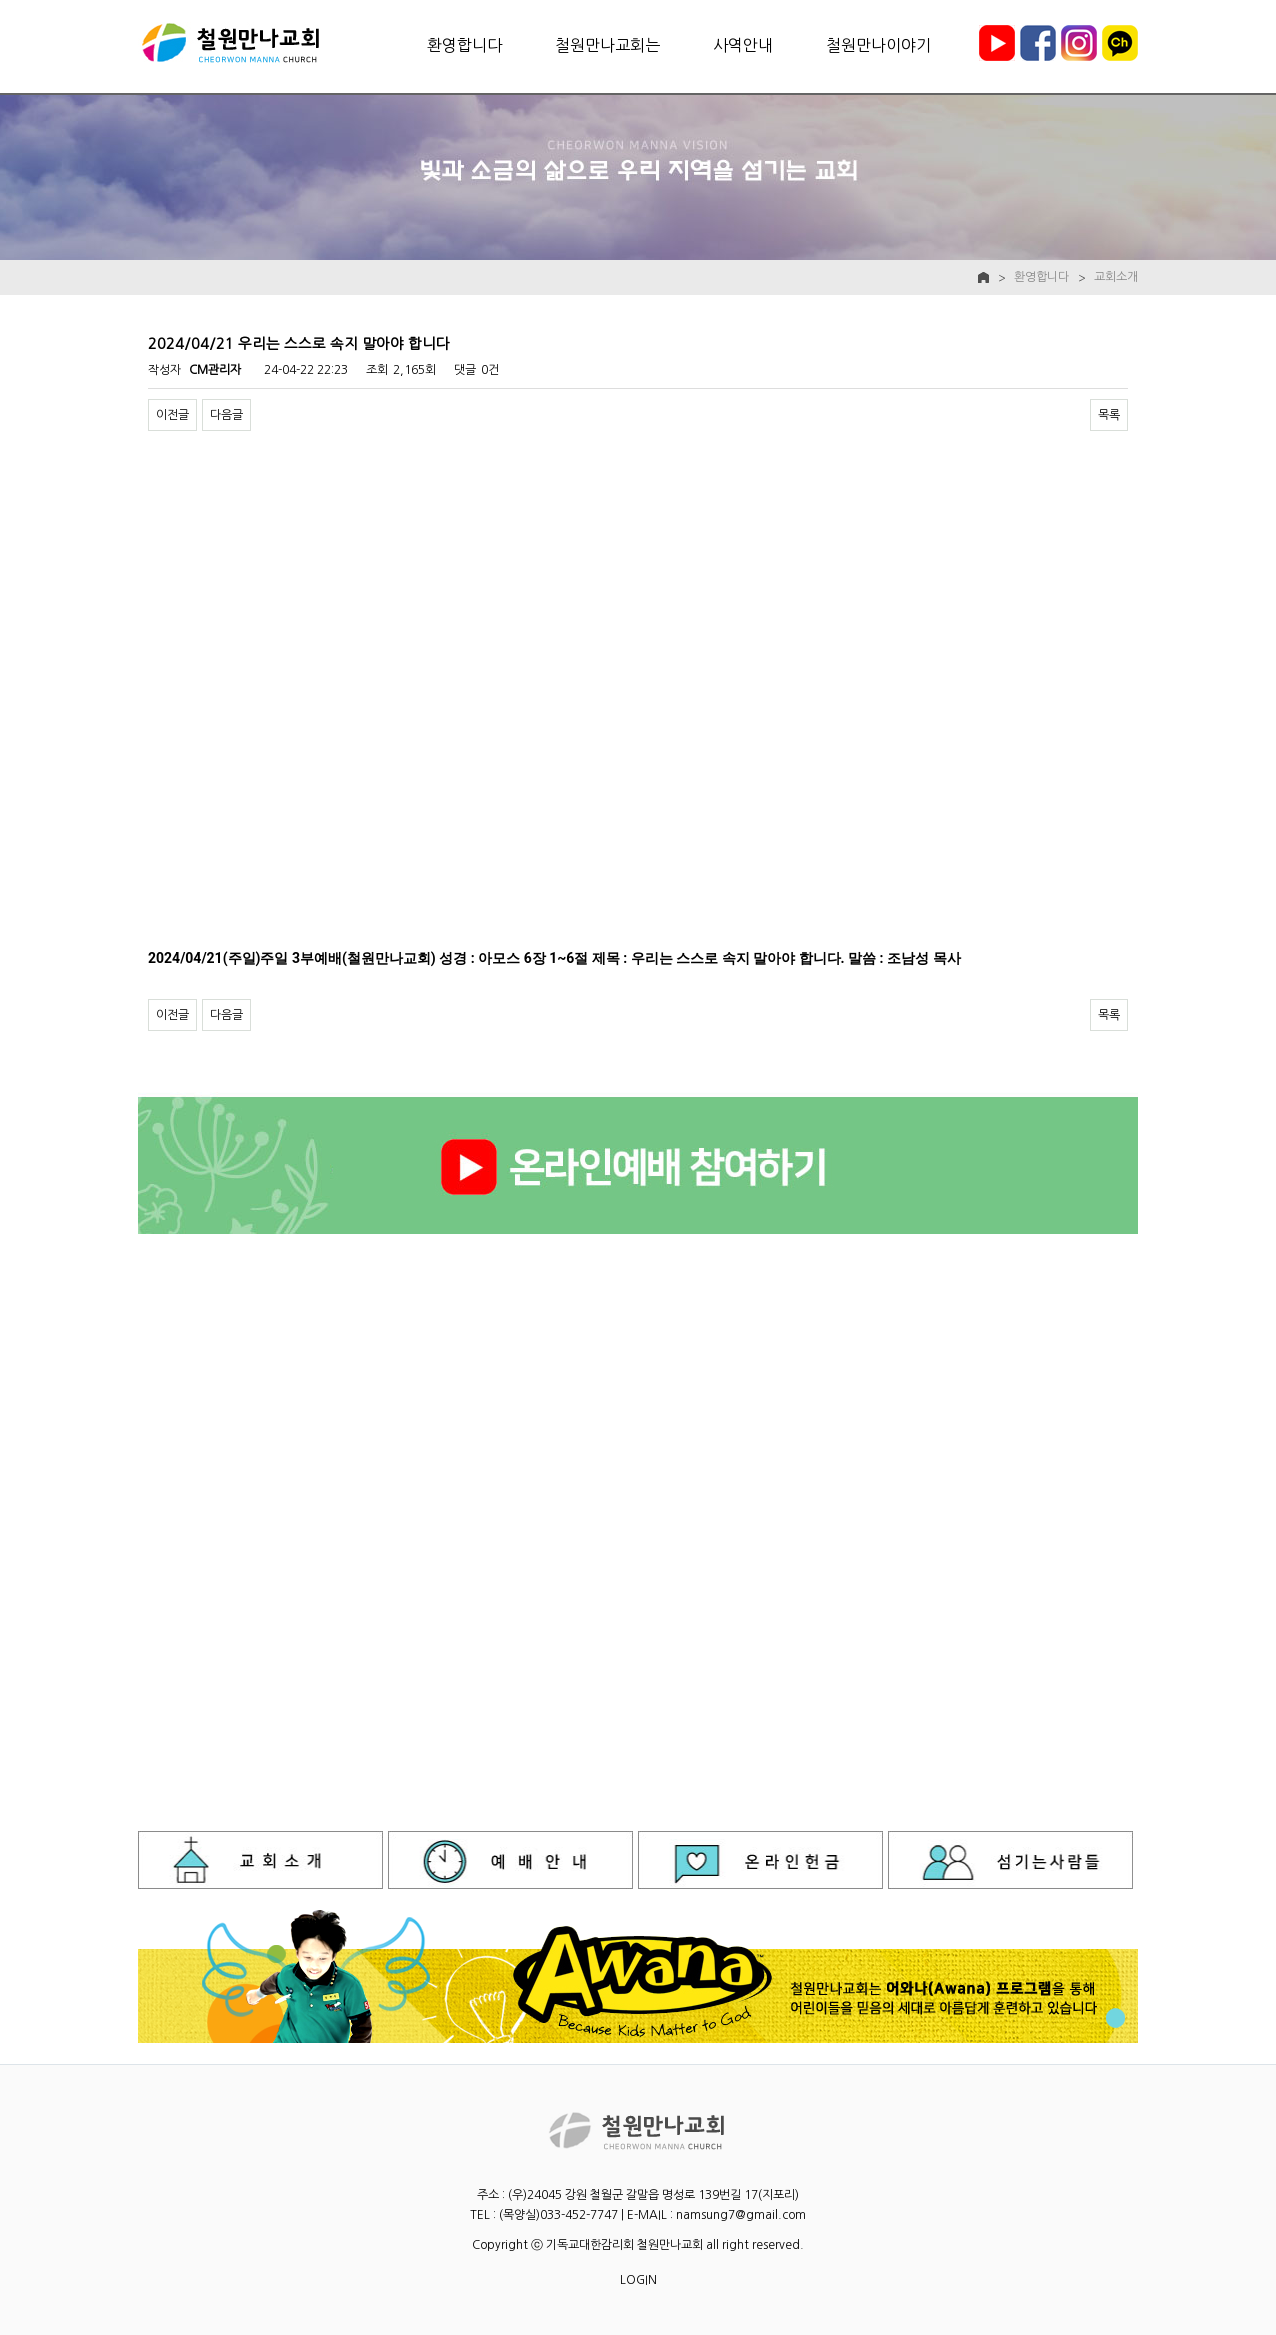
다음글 (226, 415)
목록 (1109, 415)
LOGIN (638, 2280)
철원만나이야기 (878, 45)
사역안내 (743, 45)
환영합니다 (464, 45)
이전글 (172, 415)
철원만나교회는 (607, 45)
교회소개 (1116, 277)
